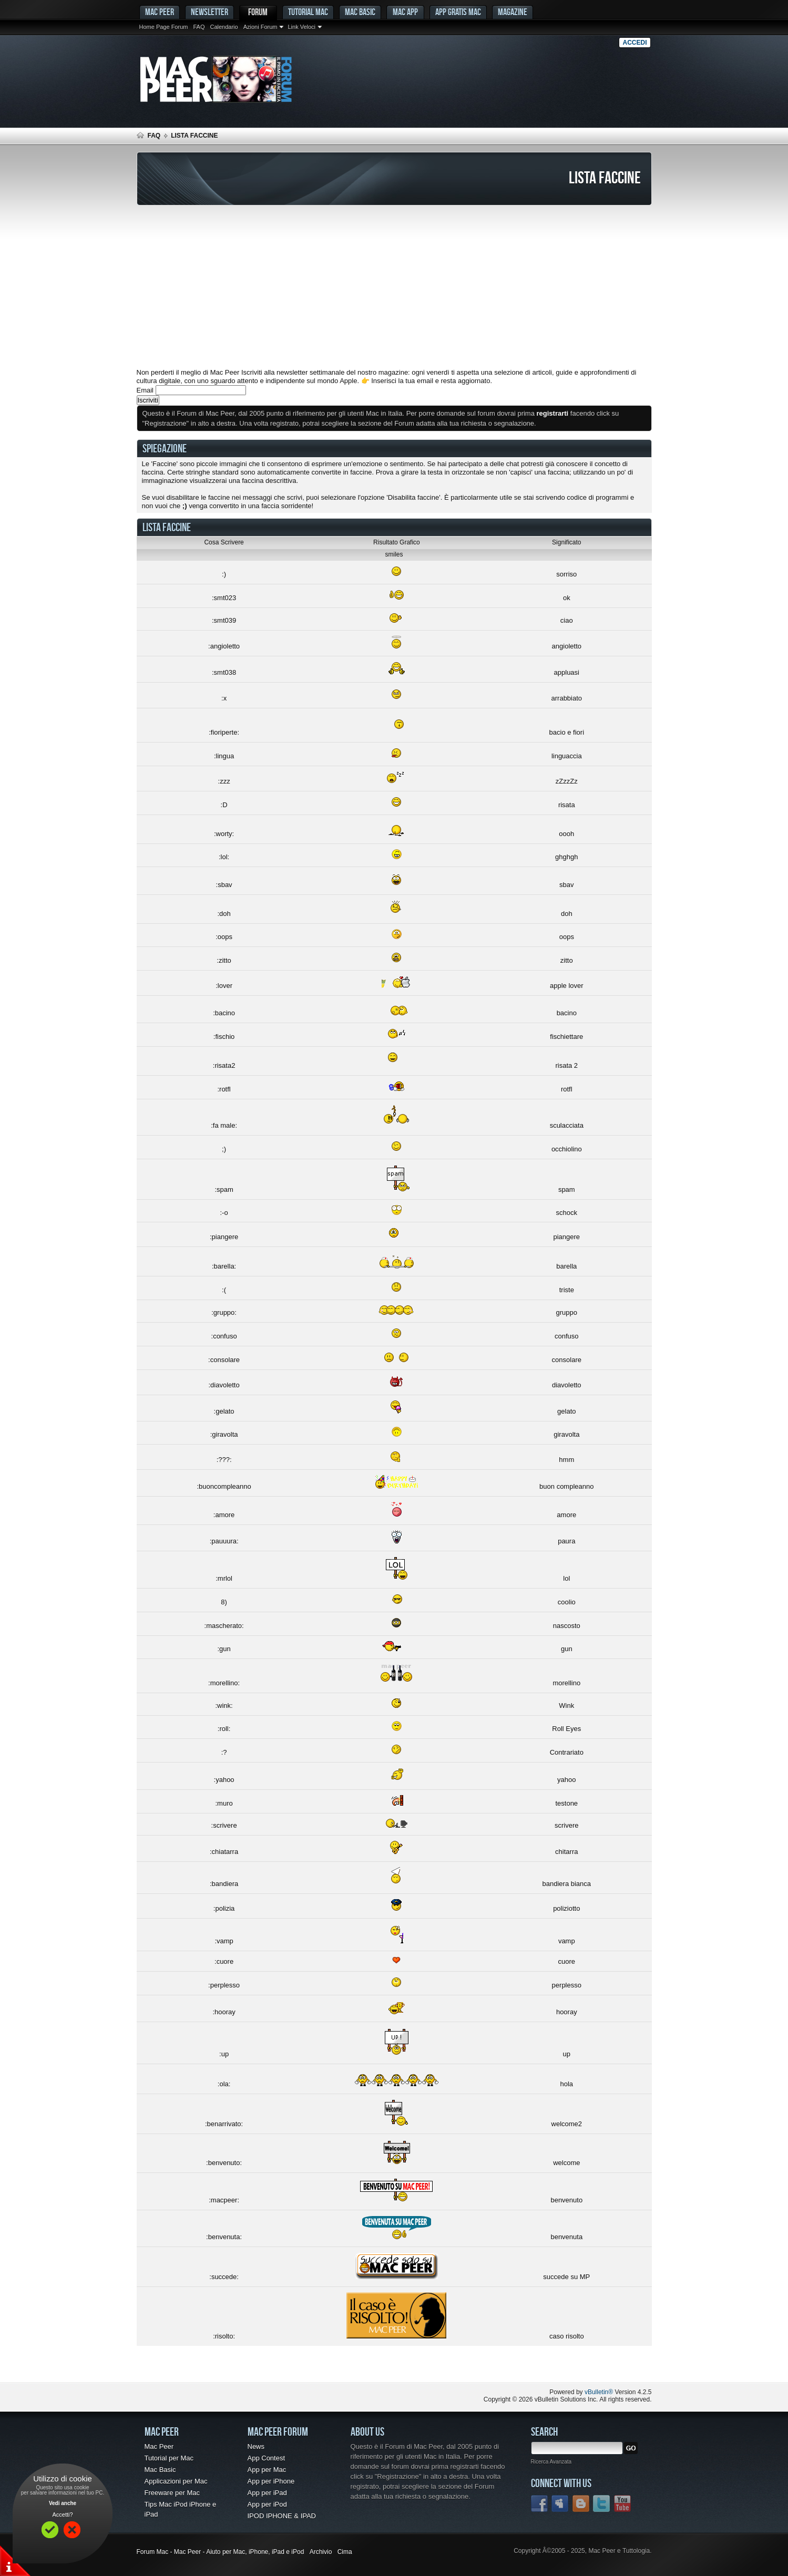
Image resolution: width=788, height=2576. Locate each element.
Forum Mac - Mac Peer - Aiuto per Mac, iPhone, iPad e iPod (220, 2552)
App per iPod (267, 2504)
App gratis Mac (458, 12)
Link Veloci (301, 27)
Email (145, 390)
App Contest (266, 2458)
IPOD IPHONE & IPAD (282, 2516)
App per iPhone (271, 2481)
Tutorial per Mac (169, 2458)
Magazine (512, 12)
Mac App (405, 12)
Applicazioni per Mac (176, 2481)
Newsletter (209, 12)
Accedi (634, 42)
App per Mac (267, 2470)
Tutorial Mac (308, 12)
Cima (344, 2552)
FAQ (198, 27)
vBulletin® (599, 2392)
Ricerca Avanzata (551, 2462)
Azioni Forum (260, 27)
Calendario (224, 27)
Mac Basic (360, 12)
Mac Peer (159, 2446)
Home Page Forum (163, 27)
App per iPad (267, 2493)
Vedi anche (62, 2503)
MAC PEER (159, 12)
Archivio (321, 2552)
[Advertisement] (394, 286)
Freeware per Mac (172, 2493)
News (256, 2446)
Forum (258, 12)
